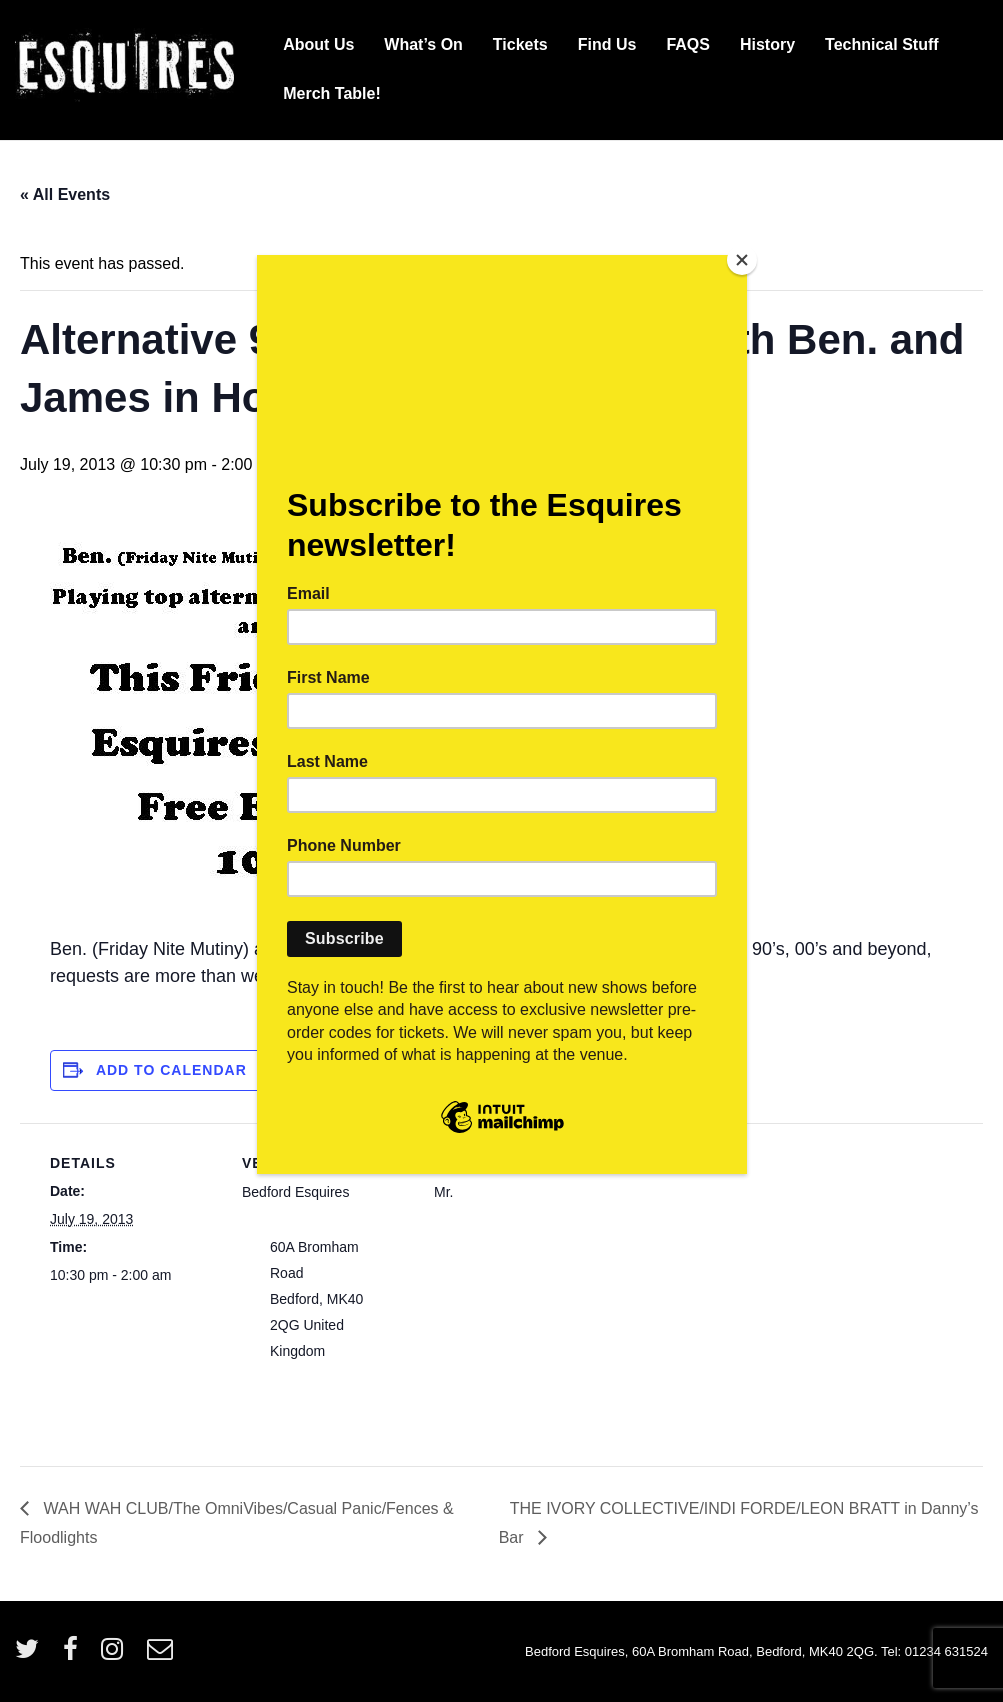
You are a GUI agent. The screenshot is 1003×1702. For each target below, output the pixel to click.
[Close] (742, 260)
